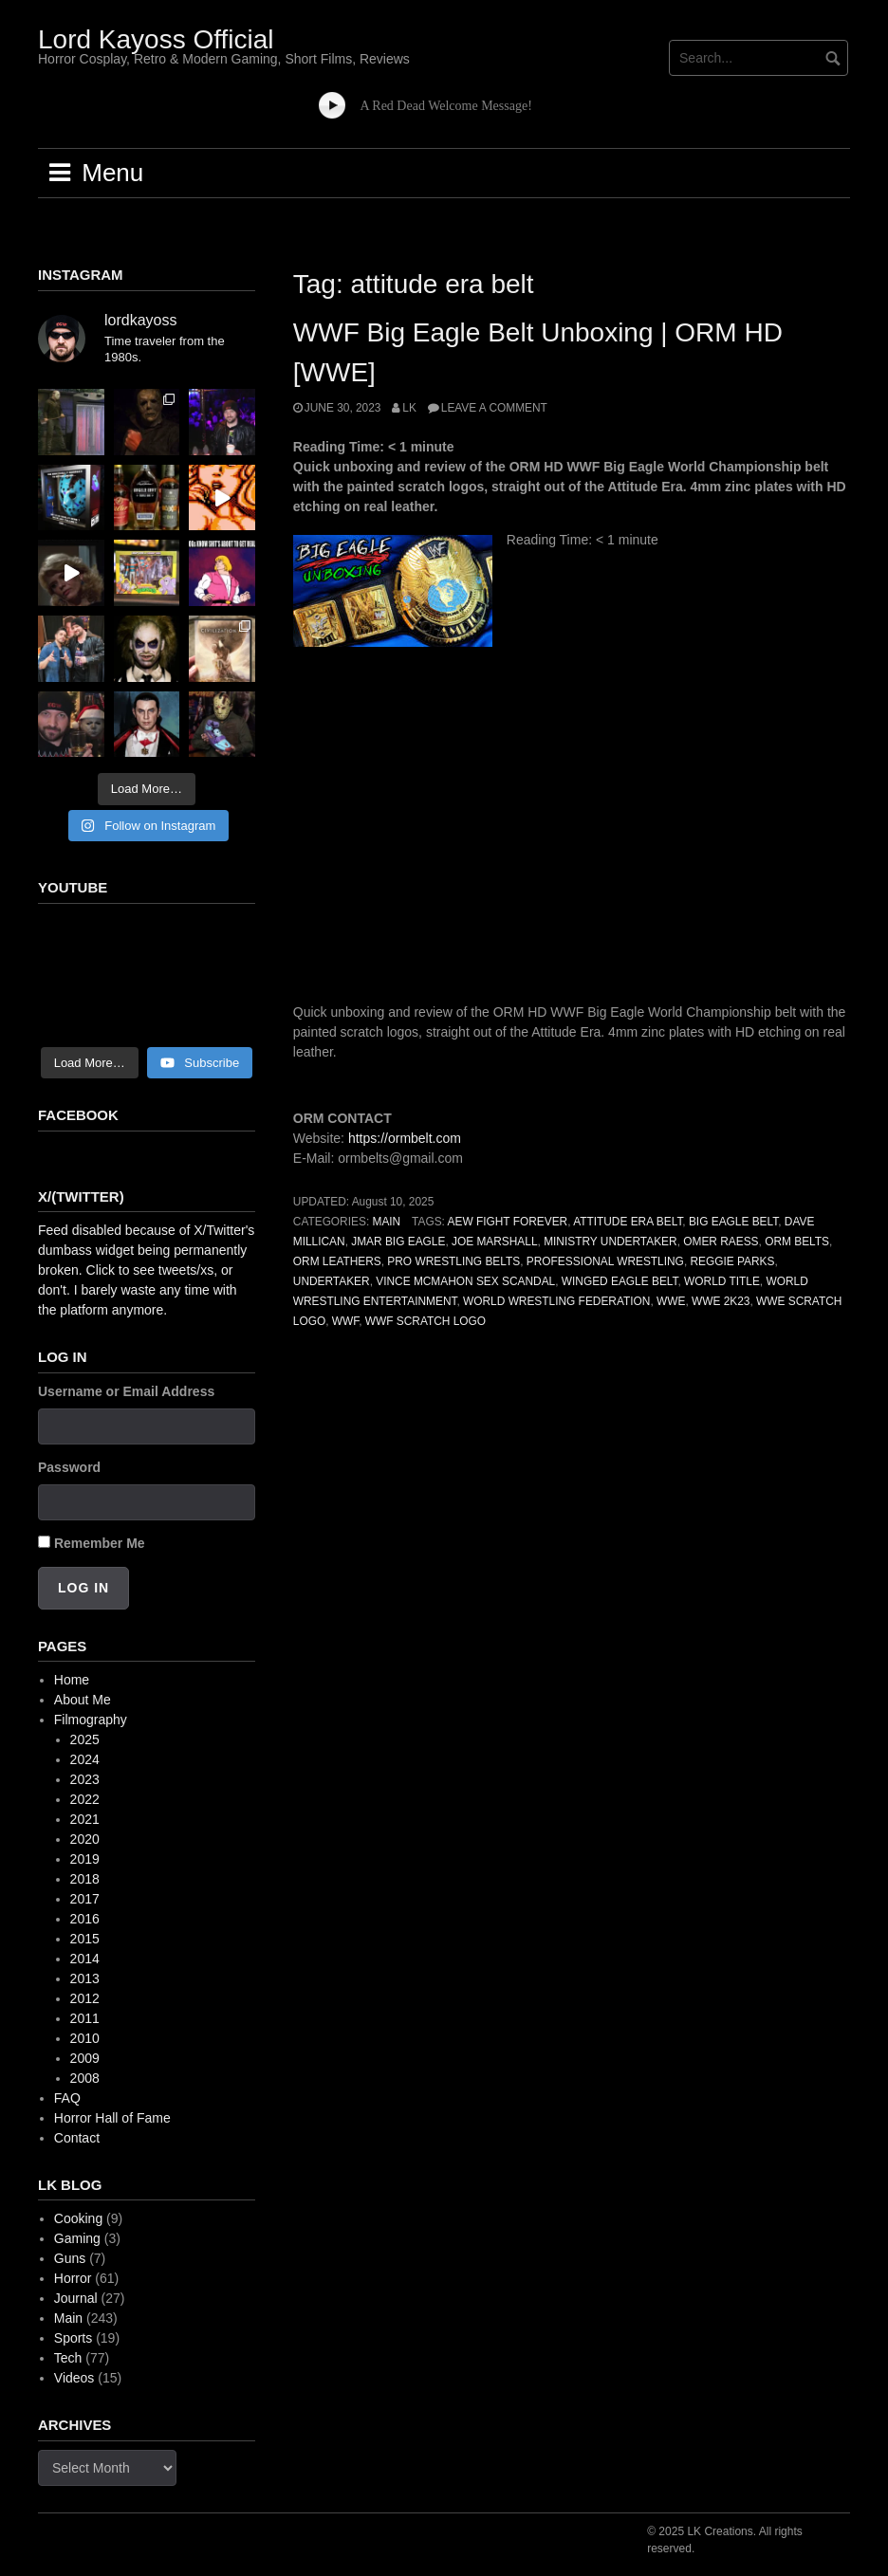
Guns (69, 2258)
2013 (85, 1978)
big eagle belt (733, 1221)
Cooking (78, 2218)
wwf (345, 1321)
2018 (85, 1878)
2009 (85, 2058)
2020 (85, 1839)
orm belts (797, 1241)
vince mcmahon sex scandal (465, 1281)
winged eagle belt (620, 1281)
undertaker (331, 1281)
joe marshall (495, 1241)
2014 (85, 1958)
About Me (82, 1699)
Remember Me (99, 1543)
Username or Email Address (126, 1391)
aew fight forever (508, 1221)
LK (409, 407)
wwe (671, 1301)
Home (71, 1679)
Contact (77, 2137)
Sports (73, 2338)
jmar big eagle (398, 1241)
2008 (85, 2078)
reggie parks (732, 1261)
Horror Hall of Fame (112, 2117)
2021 (85, 1819)
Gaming (77, 2238)
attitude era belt (627, 1221)
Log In (83, 1587)
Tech (68, 2357)
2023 (85, 1779)
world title (722, 1281)
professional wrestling (605, 1261)
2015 (85, 1938)
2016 (85, 1918)
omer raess (720, 1241)
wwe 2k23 (720, 1301)
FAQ (67, 2098)
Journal (76, 2298)
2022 (85, 1799)
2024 (85, 1759)
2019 (85, 1859)
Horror (73, 2278)
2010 (85, 2038)
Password (69, 1467)
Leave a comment (494, 407)
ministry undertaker (610, 1241)
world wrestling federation (556, 1301)
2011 (85, 2018)
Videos (74, 2377)
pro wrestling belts (453, 1261)
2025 (85, 1739)
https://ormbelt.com (404, 1138)
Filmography (90, 1719)
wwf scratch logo (425, 1321)
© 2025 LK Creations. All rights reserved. (725, 2540)
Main (386, 1221)
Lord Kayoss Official (156, 39)
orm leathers (337, 1261)
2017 (85, 1898)
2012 (85, 1998)
